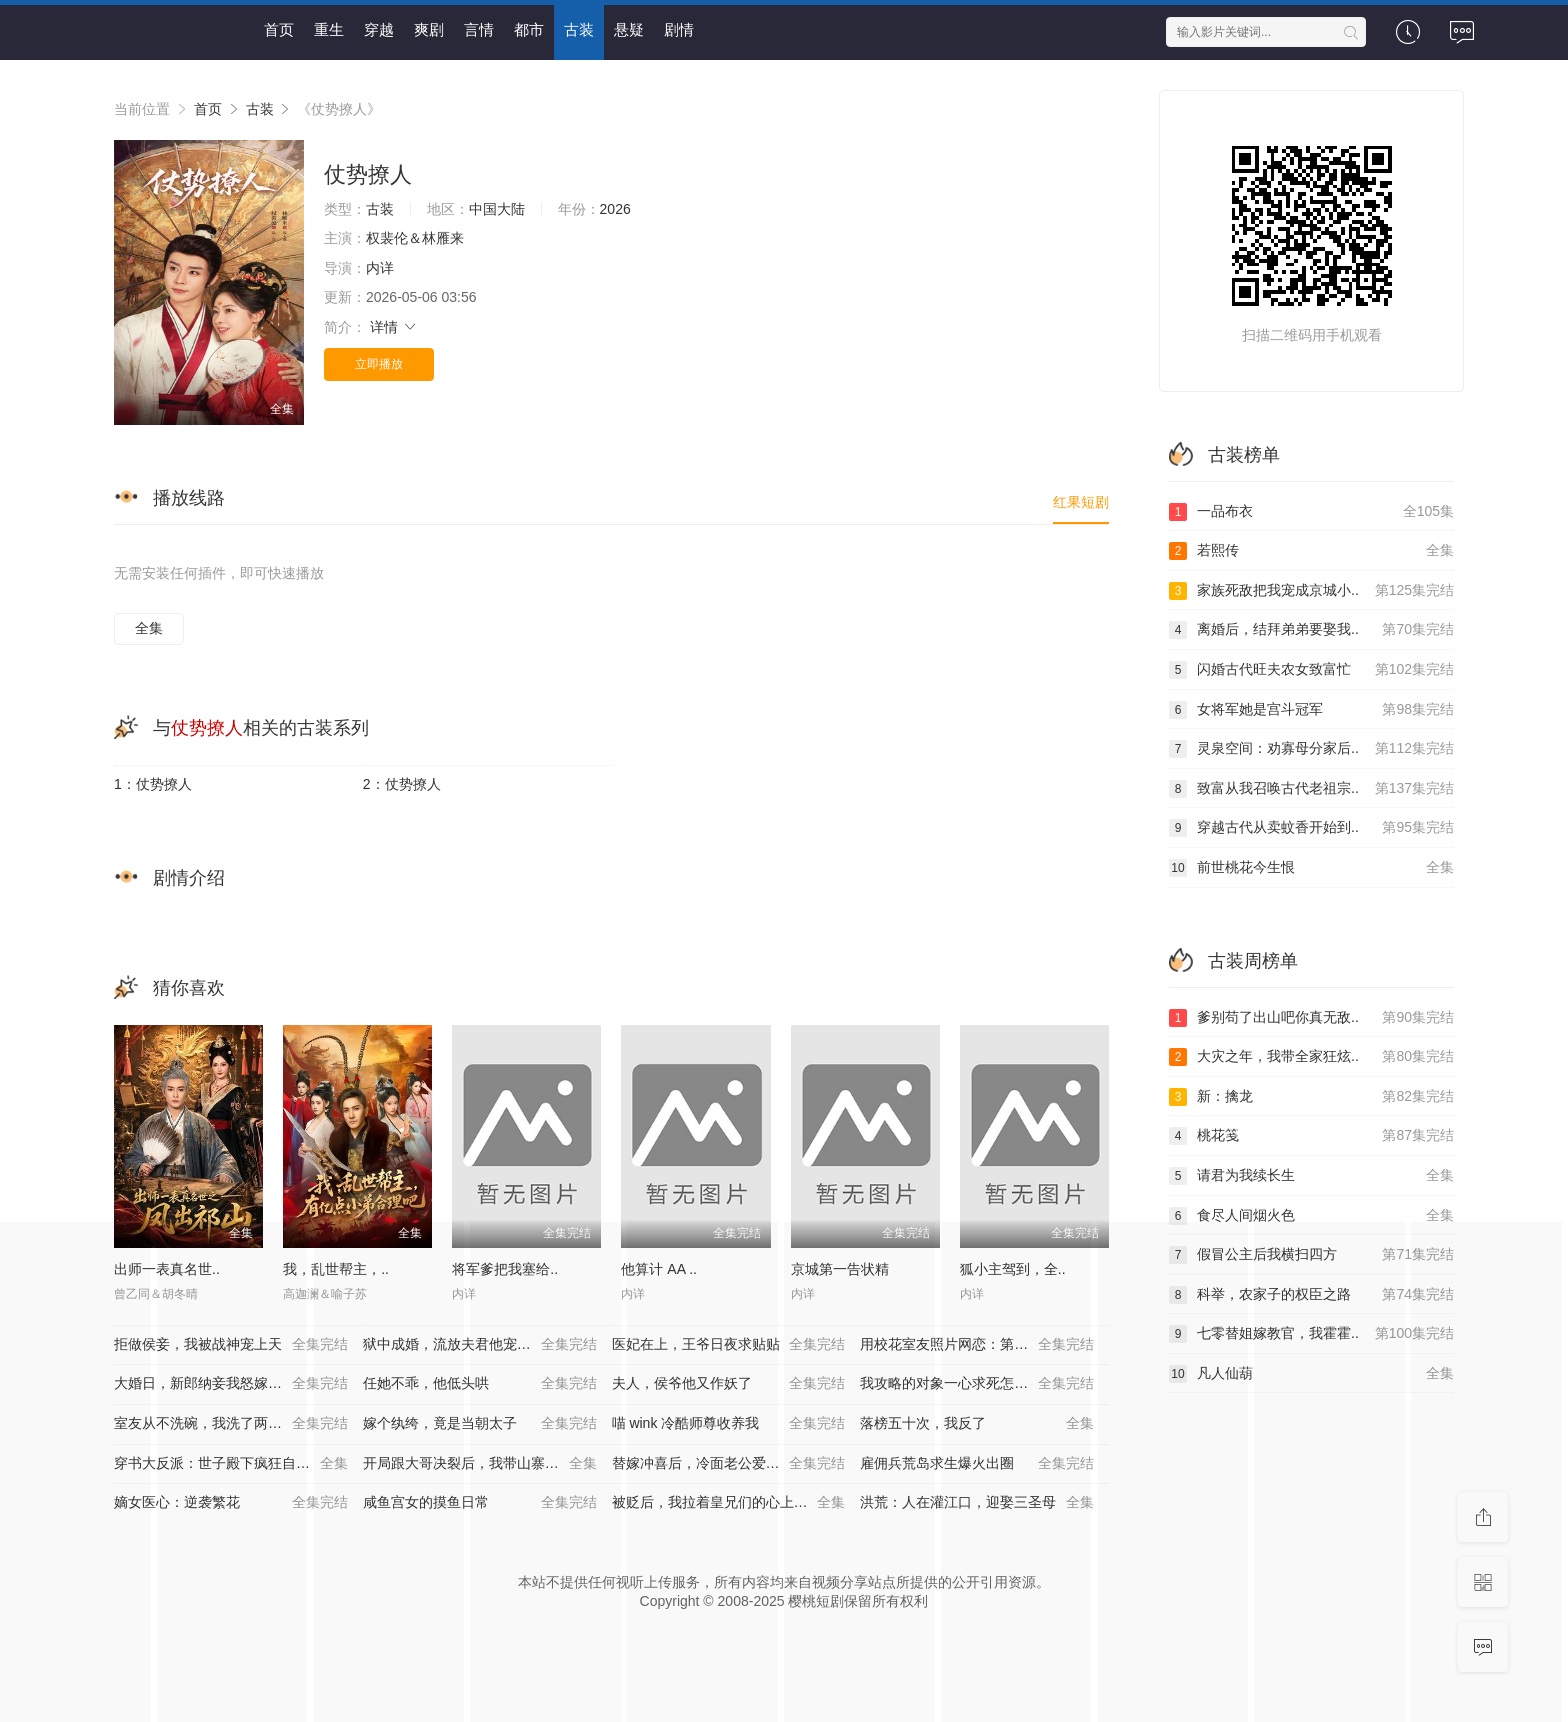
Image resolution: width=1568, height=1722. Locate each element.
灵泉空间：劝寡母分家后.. (1311, 749)
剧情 (679, 29)
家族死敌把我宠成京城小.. (1311, 591)
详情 (394, 327)
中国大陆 (497, 209)
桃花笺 (1311, 1136)
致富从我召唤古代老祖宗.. (1311, 789)
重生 (329, 29)
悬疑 (629, 29)
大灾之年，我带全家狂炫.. (1311, 1057)
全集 (149, 628)
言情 (479, 29)
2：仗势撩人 (402, 784)
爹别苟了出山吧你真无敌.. (1311, 1018)
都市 (529, 29)
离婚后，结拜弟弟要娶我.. (1311, 630)
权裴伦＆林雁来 (415, 238)
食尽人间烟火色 (1311, 1216)
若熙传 (1311, 551)
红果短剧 (1081, 502)
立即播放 (379, 364)
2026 (615, 209)
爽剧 (429, 29)
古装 (579, 29)
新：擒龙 (1311, 1097)
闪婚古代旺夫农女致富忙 (1311, 670)
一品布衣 (1311, 512)
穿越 (379, 29)
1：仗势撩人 (153, 784)
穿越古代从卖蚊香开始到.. (1311, 828)
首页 (279, 29)
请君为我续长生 (1311, 1176)
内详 (380, 268)
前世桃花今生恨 (1311, 868)
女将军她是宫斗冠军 (1311, 710)
